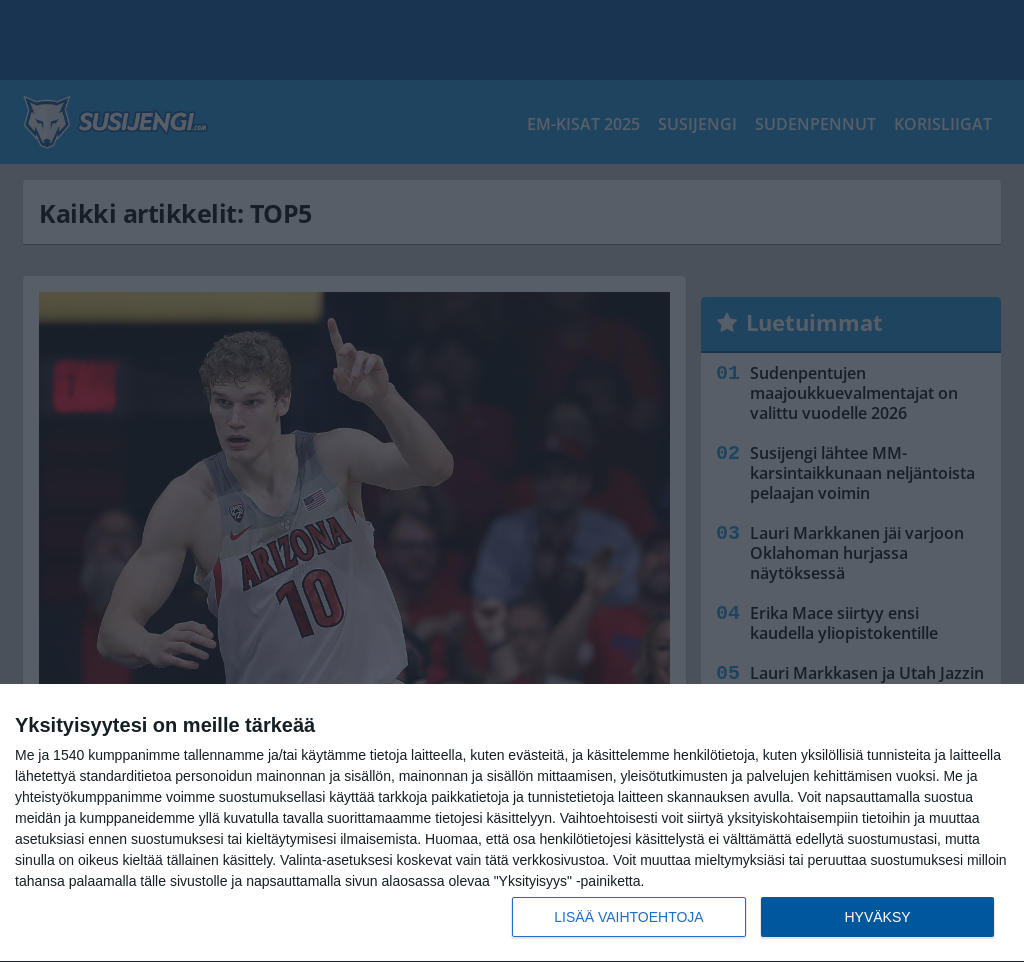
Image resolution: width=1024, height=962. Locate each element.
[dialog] (512, 823)
